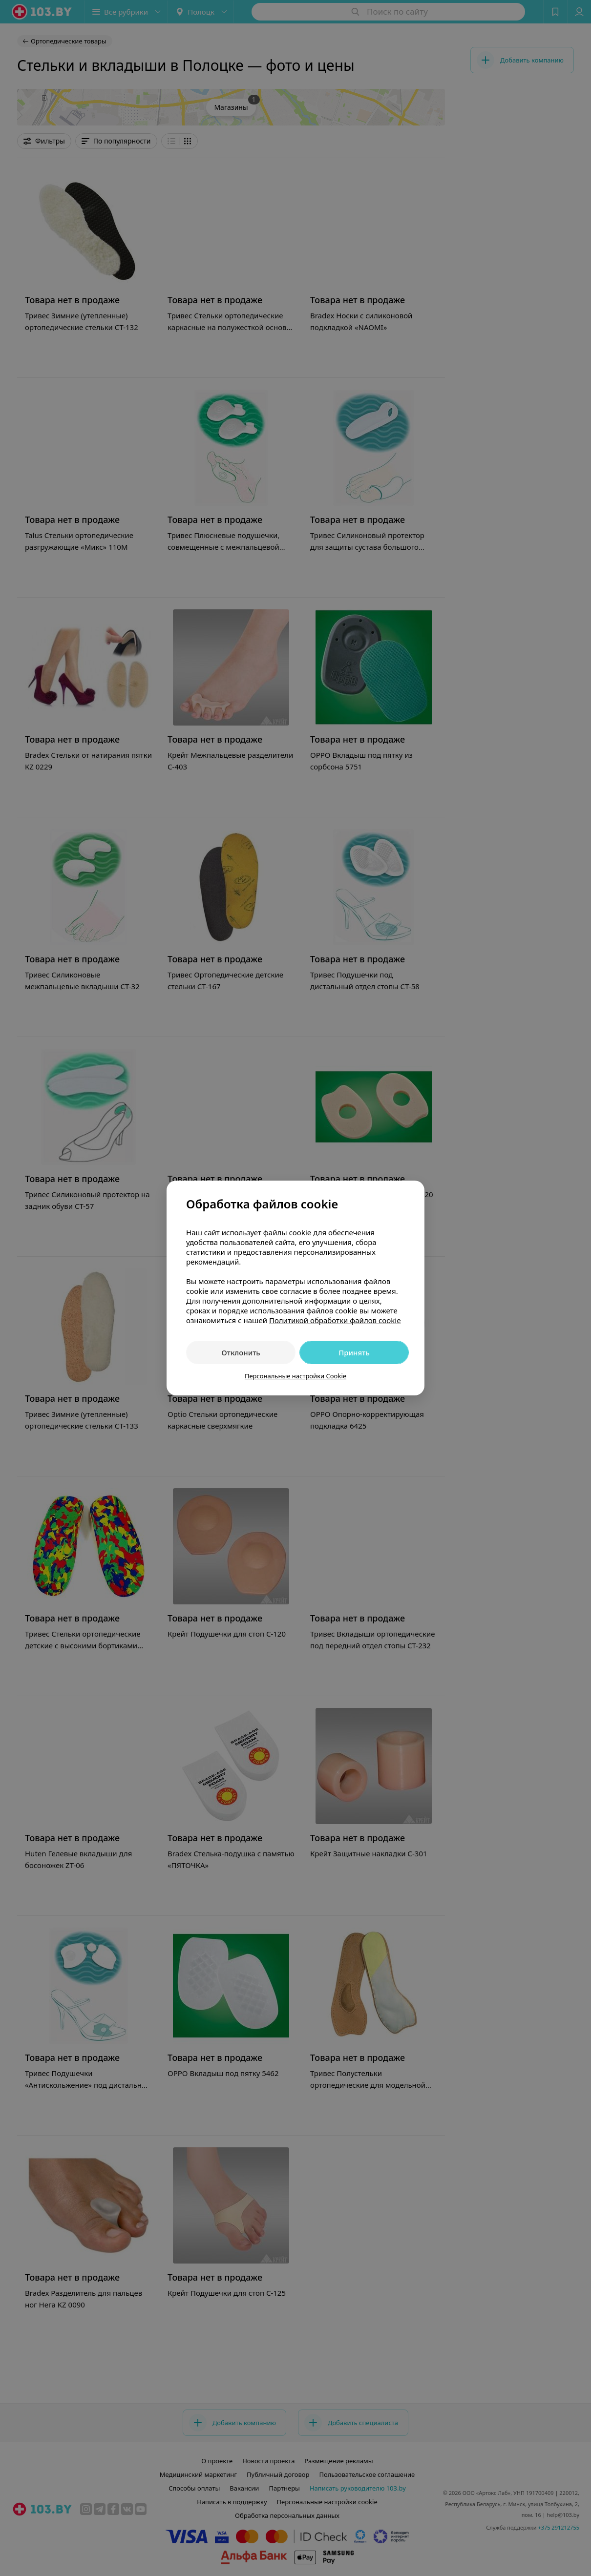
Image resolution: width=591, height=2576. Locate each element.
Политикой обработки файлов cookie (335, 1320)
